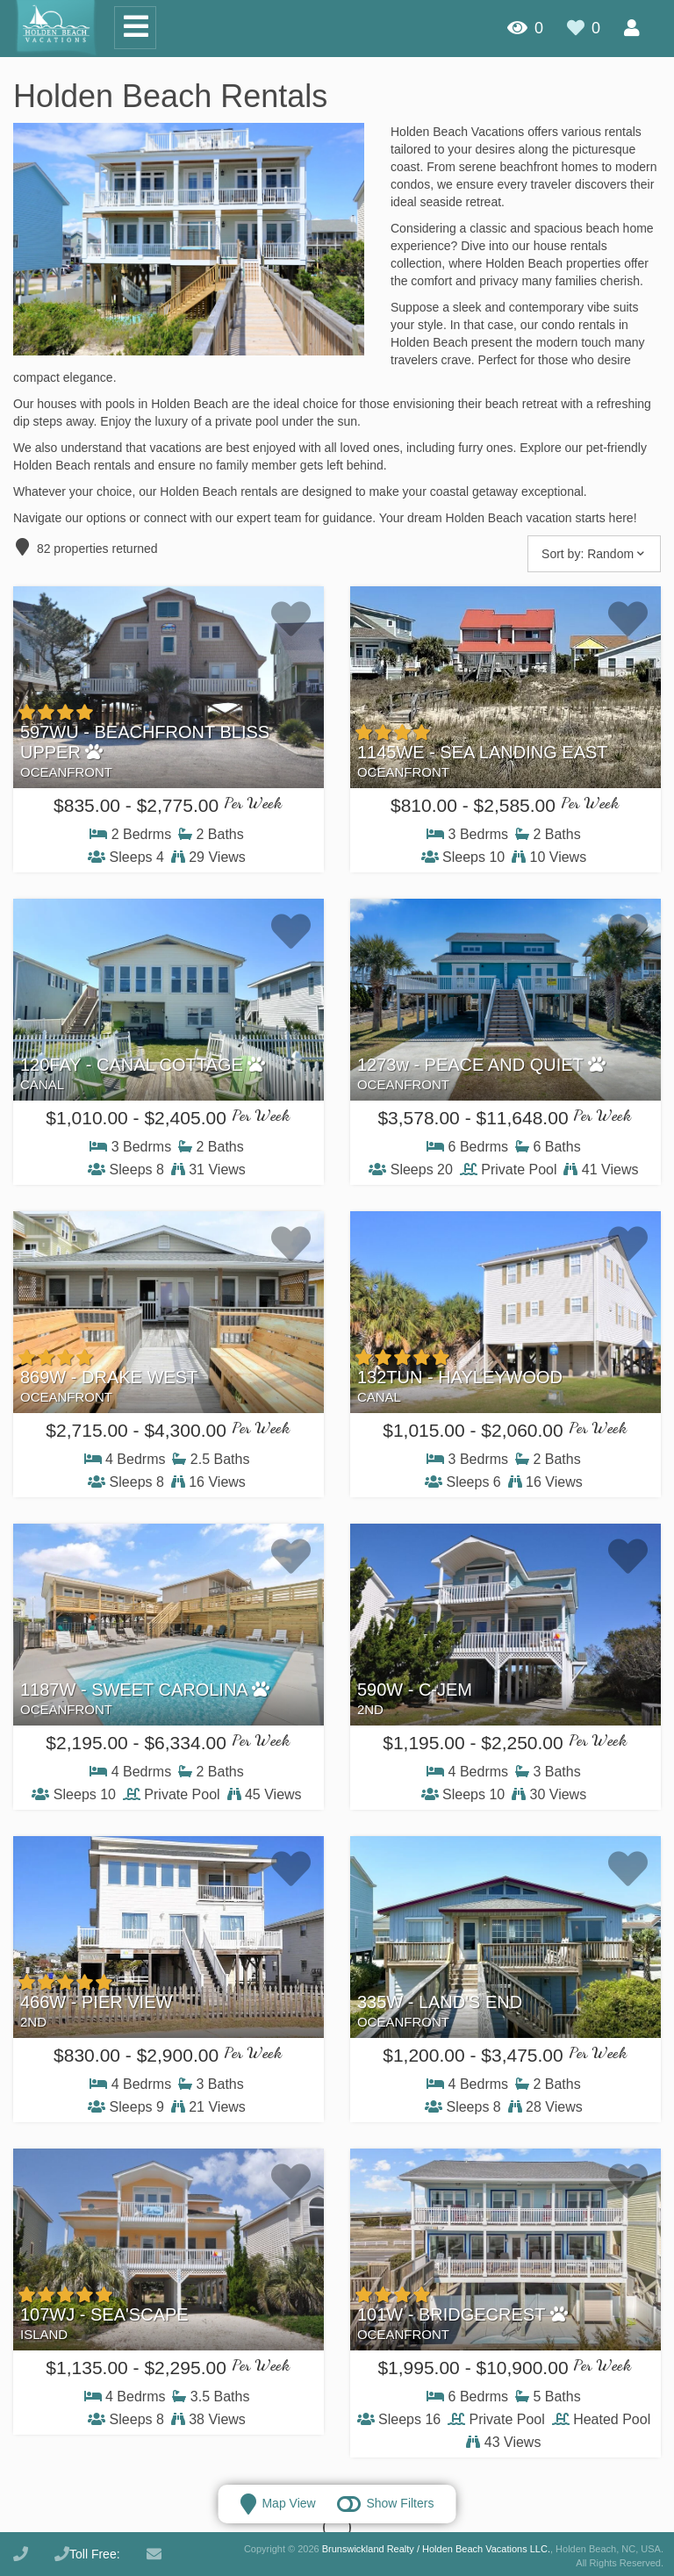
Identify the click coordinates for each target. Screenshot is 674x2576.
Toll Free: (87, 2553)
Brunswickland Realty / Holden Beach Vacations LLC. (436, 2549)
